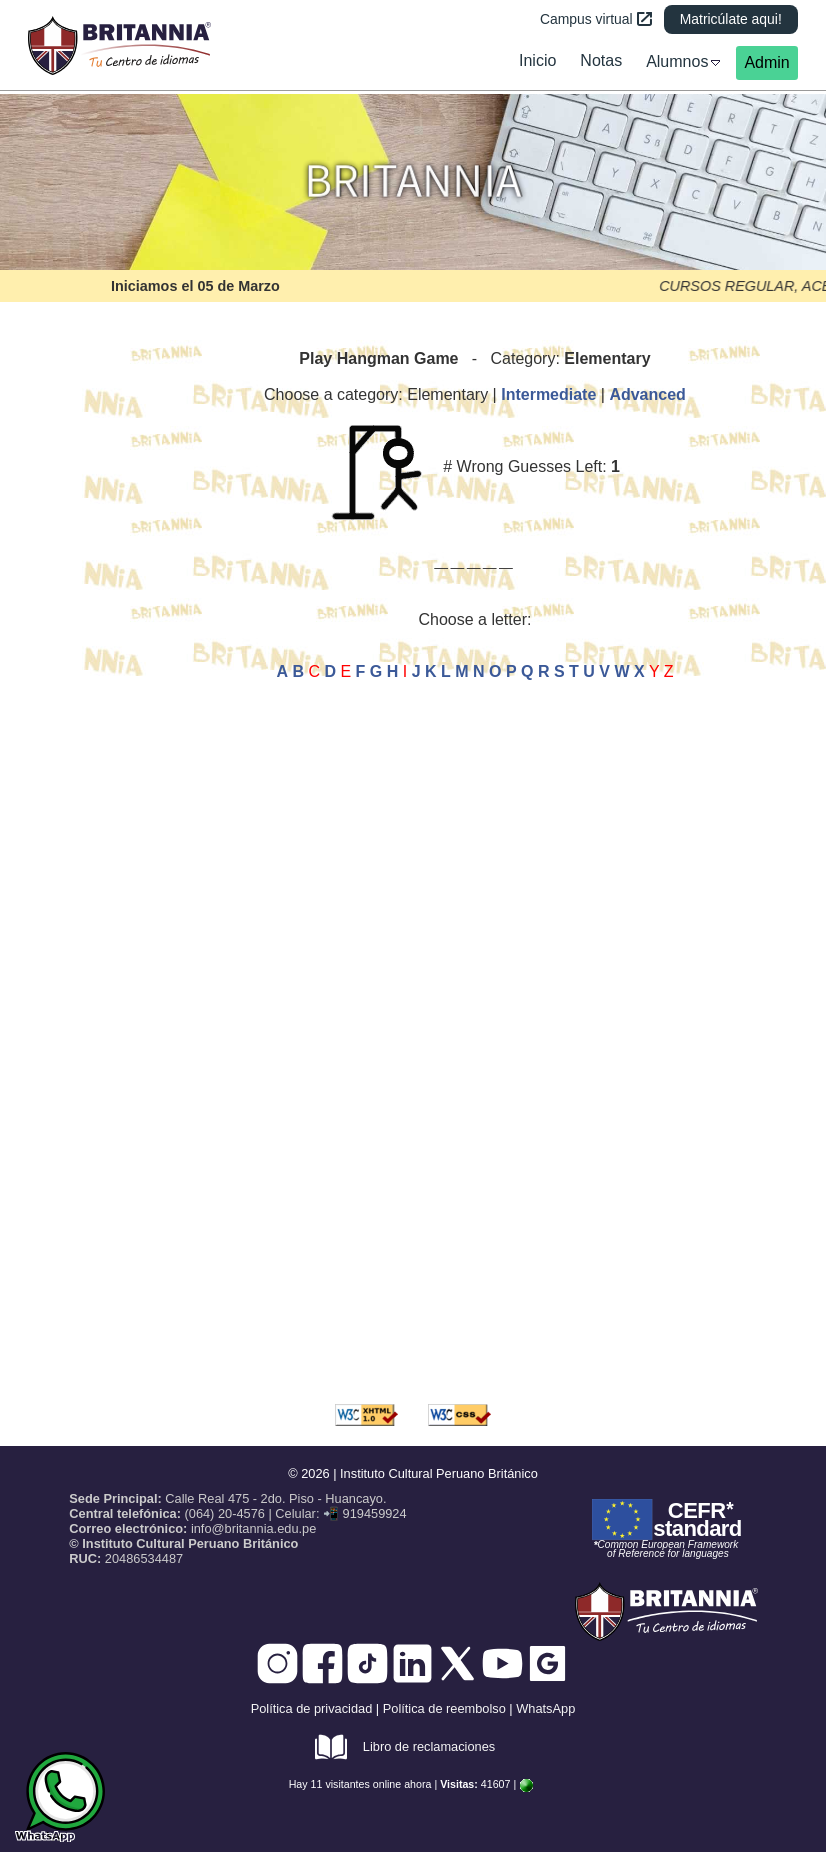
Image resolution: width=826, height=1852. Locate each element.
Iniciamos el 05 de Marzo (195, 286)
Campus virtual (596, 19)
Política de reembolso (444, 1708)
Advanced (647, 394)
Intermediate (548, 394)
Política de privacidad (312, 1708)
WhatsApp (545, 1708)
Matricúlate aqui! (731, 19)
